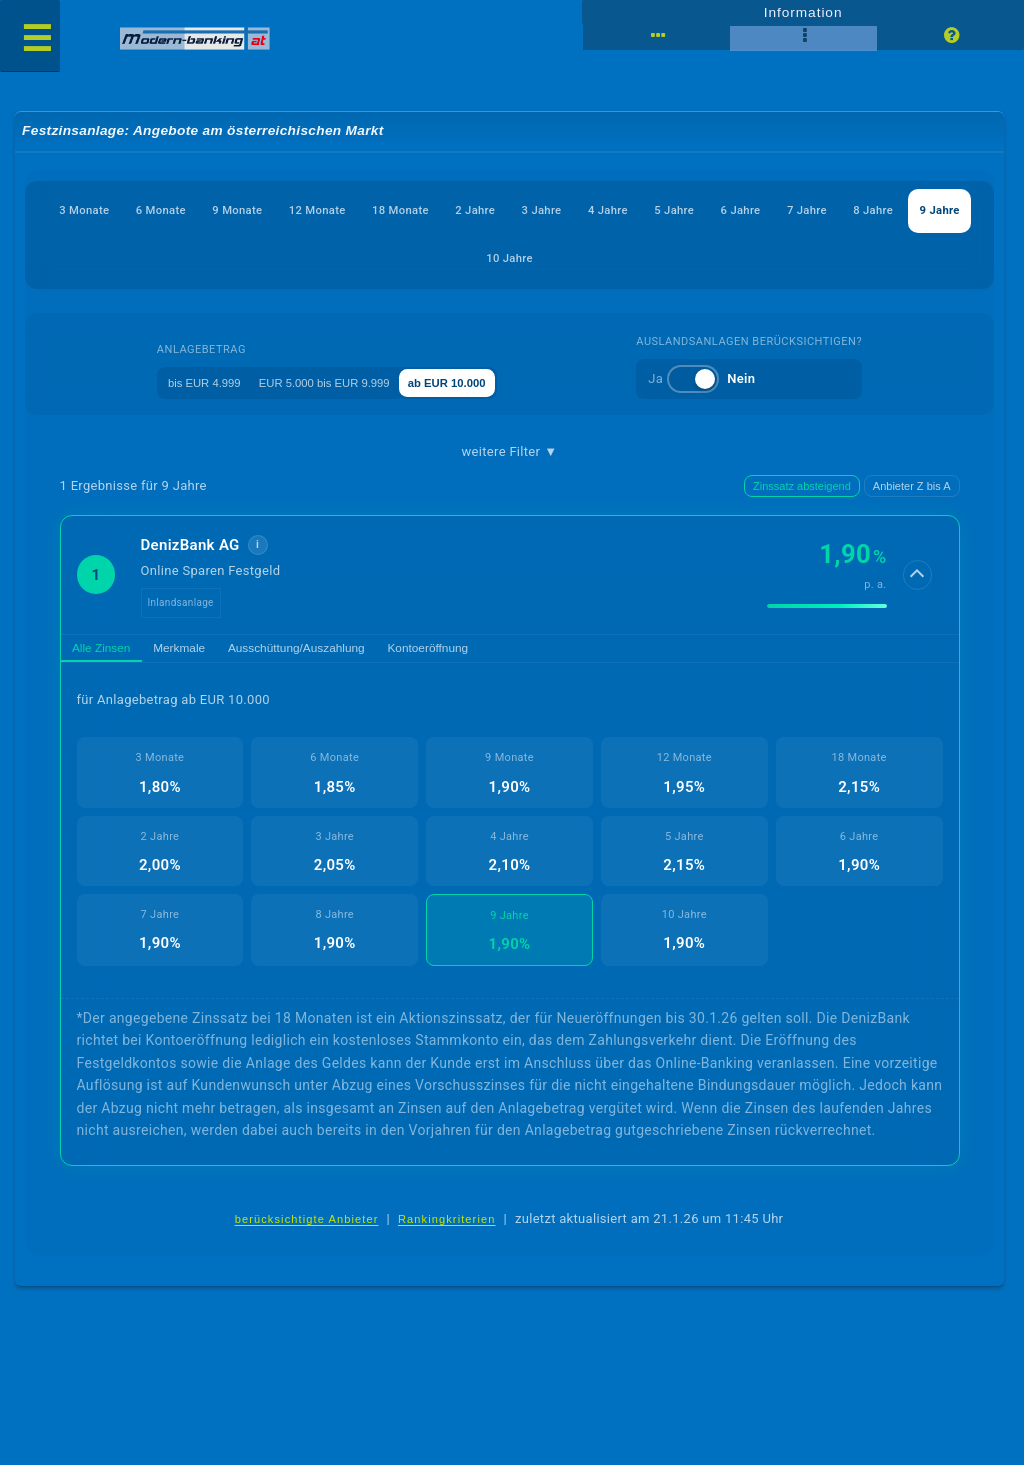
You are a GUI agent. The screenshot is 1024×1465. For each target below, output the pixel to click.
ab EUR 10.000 (491, 381)
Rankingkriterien (447, 1227)
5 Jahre (840, 210)
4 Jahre (756, 210)
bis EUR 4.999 (189, 381)
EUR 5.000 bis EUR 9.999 (338, 381)
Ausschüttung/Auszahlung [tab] (337, 651)
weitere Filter (510, 452)
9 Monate (292, 210)
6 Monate (197, 210)
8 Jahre (464, 258)
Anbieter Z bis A (912, 487)
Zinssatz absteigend (802, 487)
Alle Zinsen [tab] (109, 651)
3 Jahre (672, 210)
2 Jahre (589, 210)
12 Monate (391, 210)
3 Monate (101, 210)
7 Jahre (380, 258)
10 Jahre (635, 258)
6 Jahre (923, 210)
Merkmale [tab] (201, 651)
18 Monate (494, 210)
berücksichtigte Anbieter (307, 1227)
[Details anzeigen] (919, 576)
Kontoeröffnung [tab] (488, 651)
